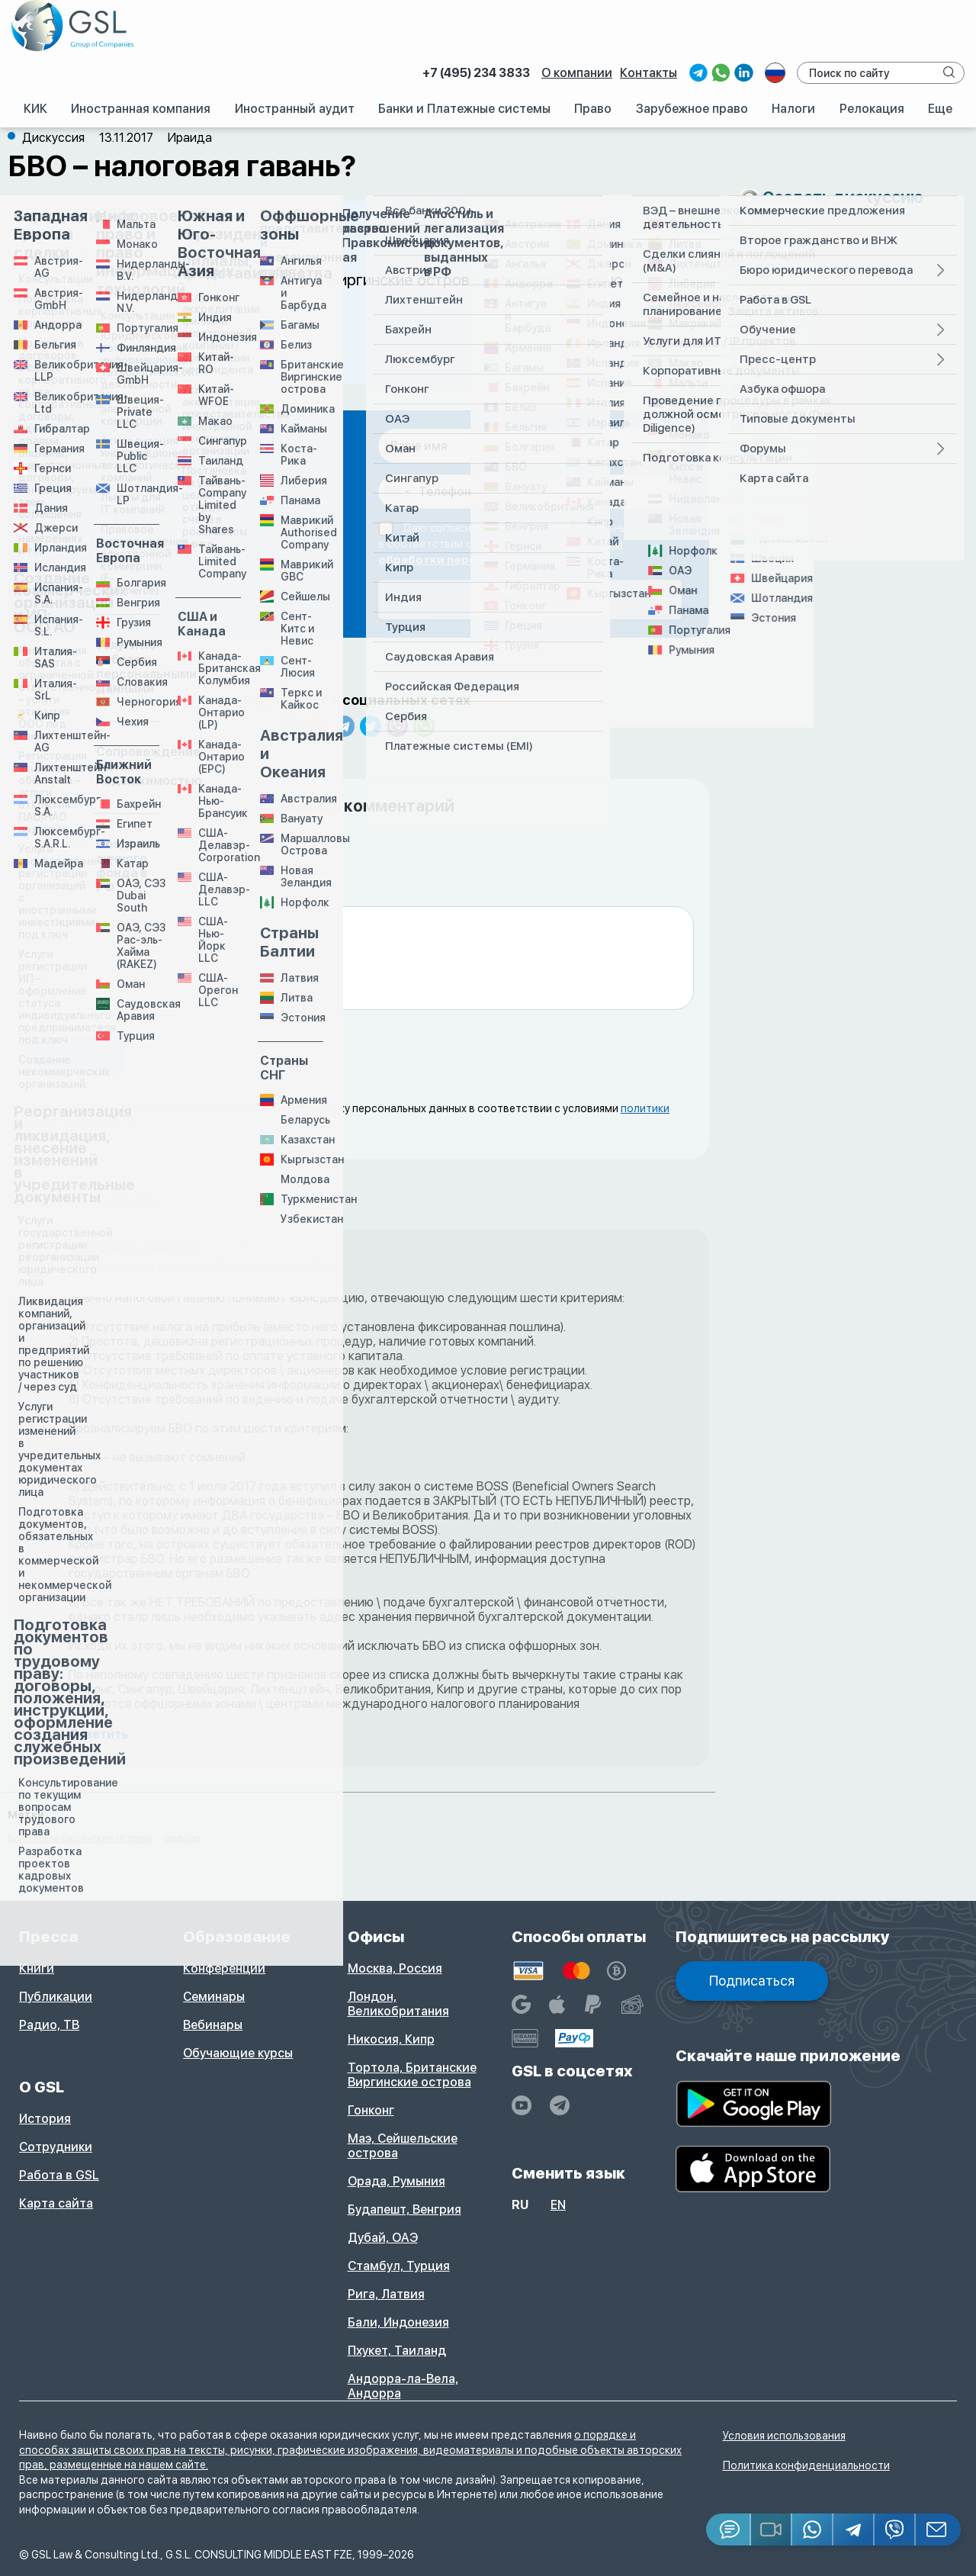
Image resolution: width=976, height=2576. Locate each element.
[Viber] (895, 2529)
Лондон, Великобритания (398, 2003)
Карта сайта (56, 2203)
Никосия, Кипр (391, 2039)
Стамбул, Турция (399, 2266)
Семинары (214, 1996)
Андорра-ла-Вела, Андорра (403, 2386)
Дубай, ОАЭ (383, 2237)
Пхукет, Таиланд (397, 2350)
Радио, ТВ (49, 2025)
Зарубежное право (692, 108)
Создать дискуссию (842, 197)
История (45, 2118)
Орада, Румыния (396, 2181)
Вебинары (212, 2025)
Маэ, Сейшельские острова (403, 2145)
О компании (576, 73)
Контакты (648, 73)
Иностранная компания (140, 108)
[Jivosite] (728, 2529)
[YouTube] (521, 2105)
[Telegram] (854, 2529)
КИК (35, 108)
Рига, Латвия (386, 2294)
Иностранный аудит (295, 108)
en (558, 2205)
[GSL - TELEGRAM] (560, 2105)
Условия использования (784, 2436)
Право (593, 108)
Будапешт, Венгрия (404, 2209)
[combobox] (396, 491)
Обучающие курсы (238, 2053)
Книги (36, 1968)
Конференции (224, 1968)
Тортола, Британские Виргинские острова (412, 2074)
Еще (940, 108)
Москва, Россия (395, 1968)
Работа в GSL (59, 2175)
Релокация (872, 108)
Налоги (793, 108)
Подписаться (752, 1981)
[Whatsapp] (812, 2529)
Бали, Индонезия (398, 2322)
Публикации (55, 1996)
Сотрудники (55, 2147)
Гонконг (371, 2110)
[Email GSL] (938, 2529)
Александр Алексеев (134, 1248)
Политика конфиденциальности (806, 2465)
